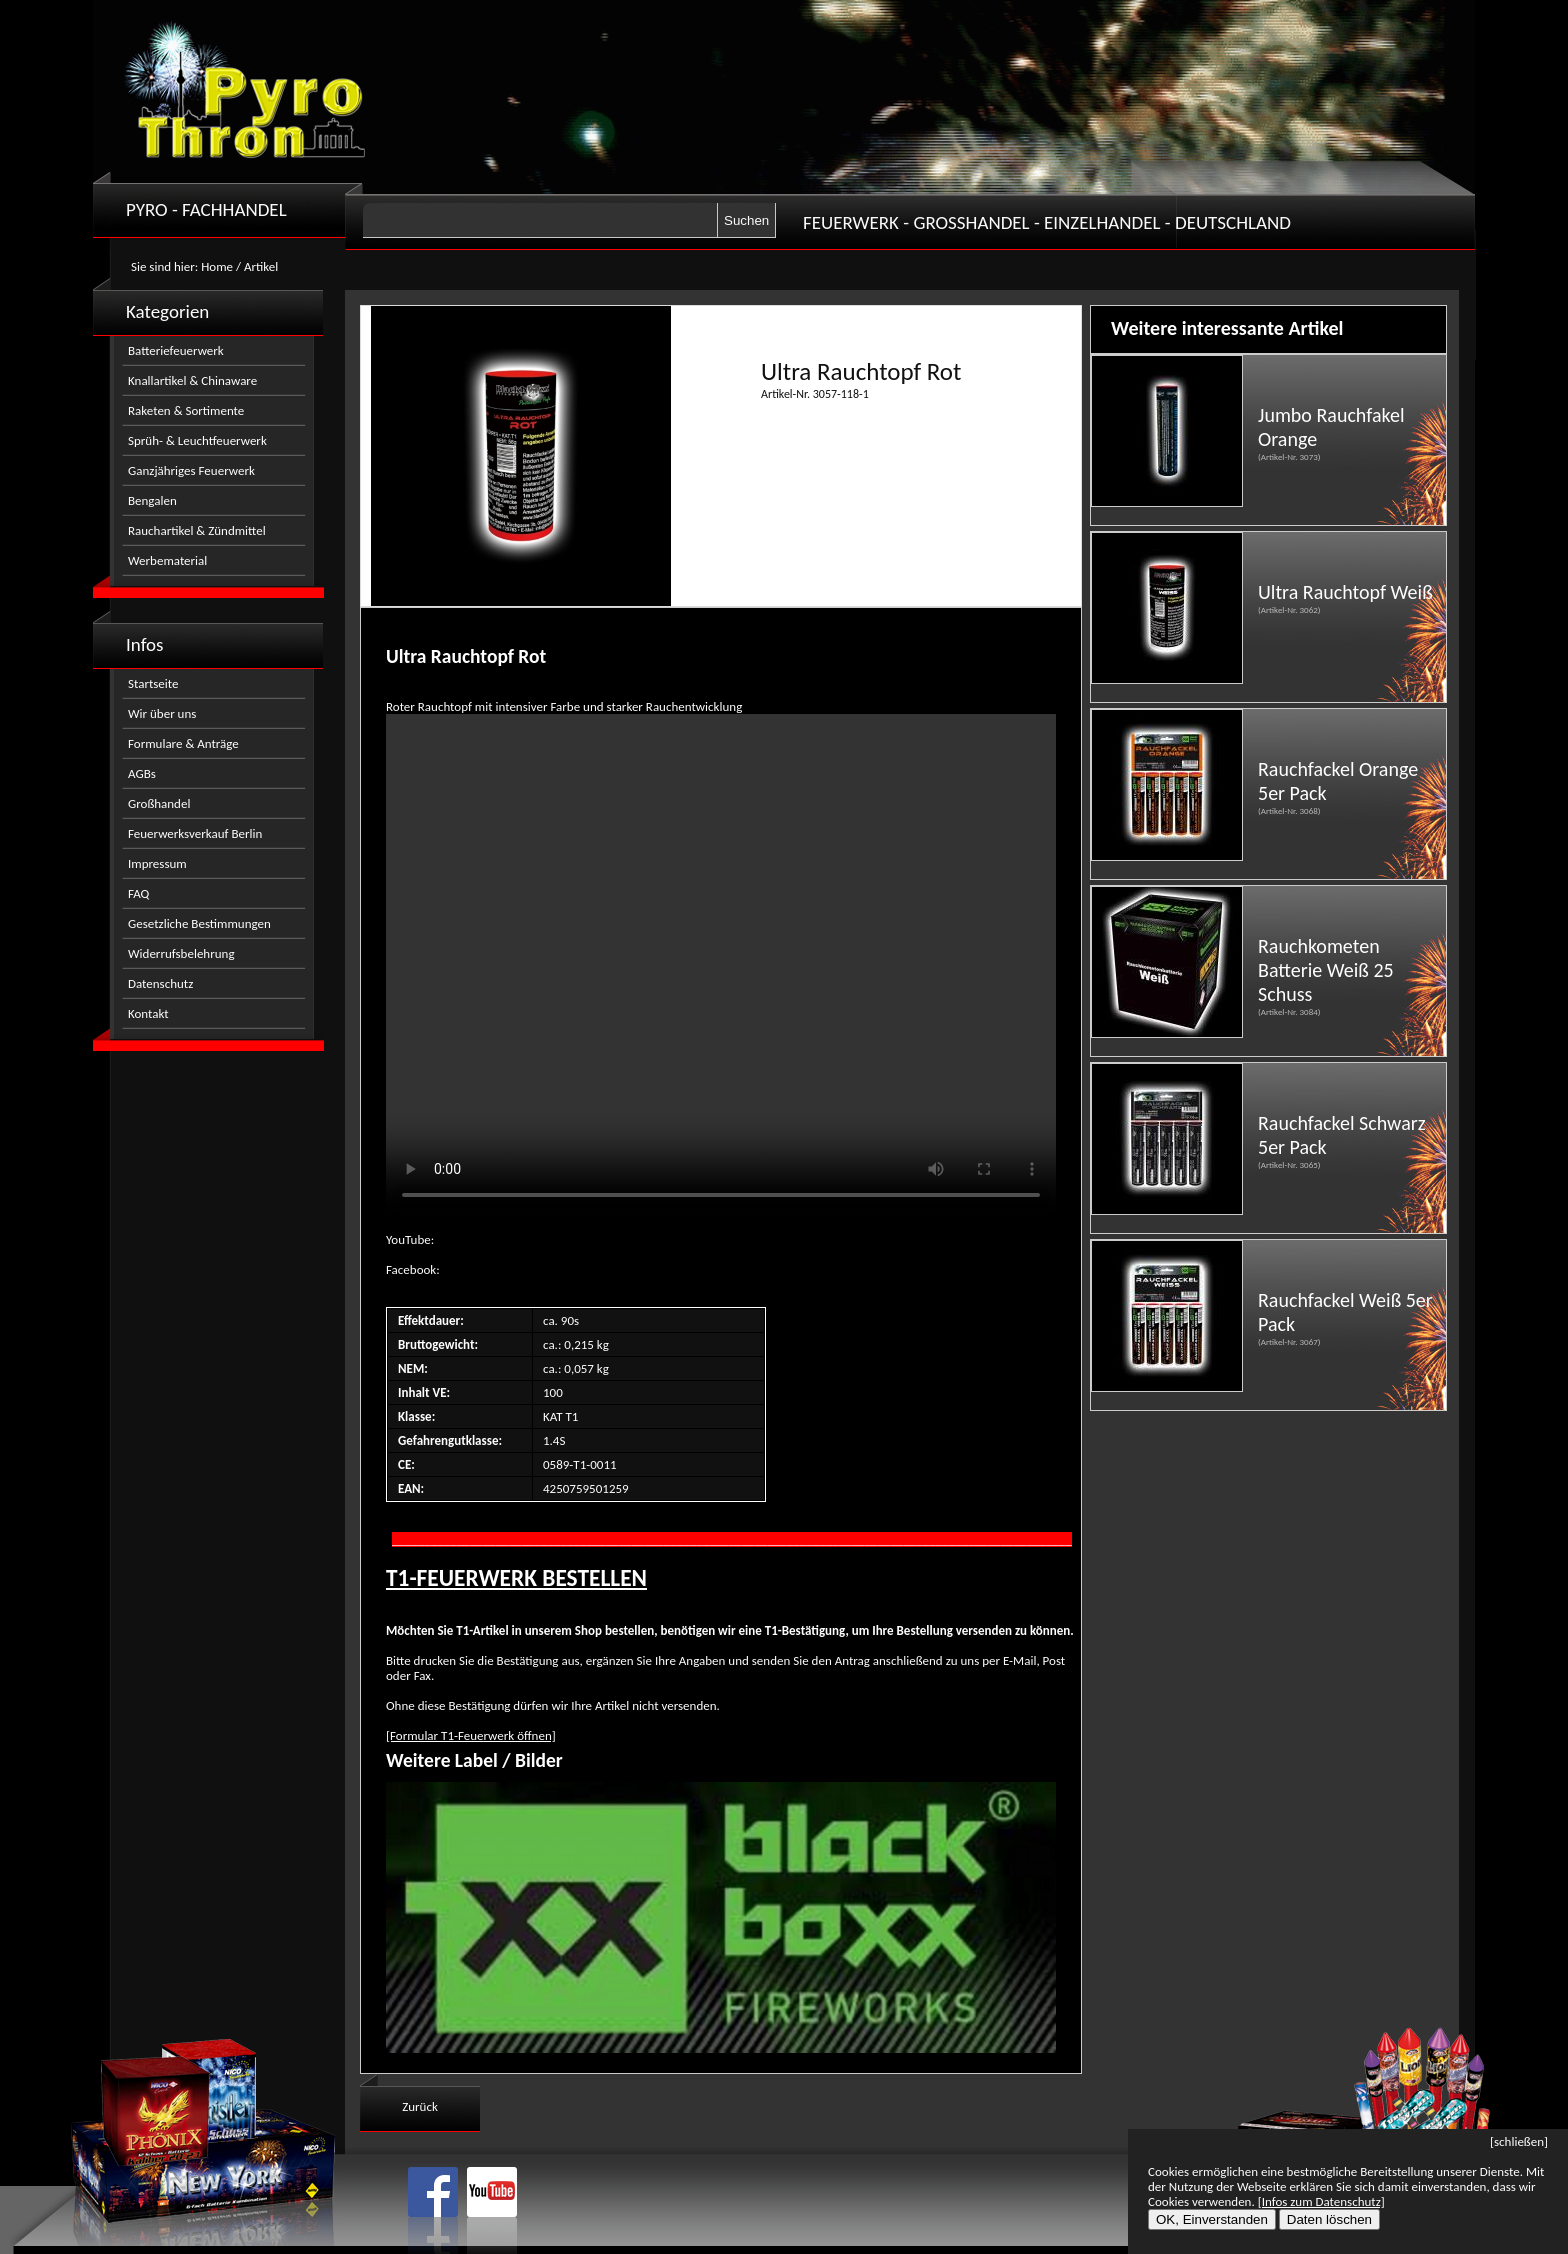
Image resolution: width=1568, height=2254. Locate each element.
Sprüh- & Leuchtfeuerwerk (197, 440)
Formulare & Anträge (183, 743)
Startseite (153, 683)
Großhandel (159, 803)
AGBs (142, 773)
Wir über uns (162, 713)
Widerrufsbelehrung (181, 953)
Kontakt (148, 1013)
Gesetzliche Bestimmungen (199, 923)
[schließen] (1519, 2141)
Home (217, 266)
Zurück (420, 2106)
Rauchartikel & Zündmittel (197, 530)
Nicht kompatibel (721, 965)
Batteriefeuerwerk (176, 350)
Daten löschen (1329, 2219)
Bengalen (152, 500)
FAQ (138, 893)
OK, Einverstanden (1212, 2219)
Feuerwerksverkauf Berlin (195, 833)
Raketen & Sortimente (186, 410)
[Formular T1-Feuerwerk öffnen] (471, 1735)
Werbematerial (167, 560)
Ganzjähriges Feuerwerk (191, 470)
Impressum (157, 863)
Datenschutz (160, 983)
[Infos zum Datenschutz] (1321, 2201)
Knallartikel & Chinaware (192, 380)
